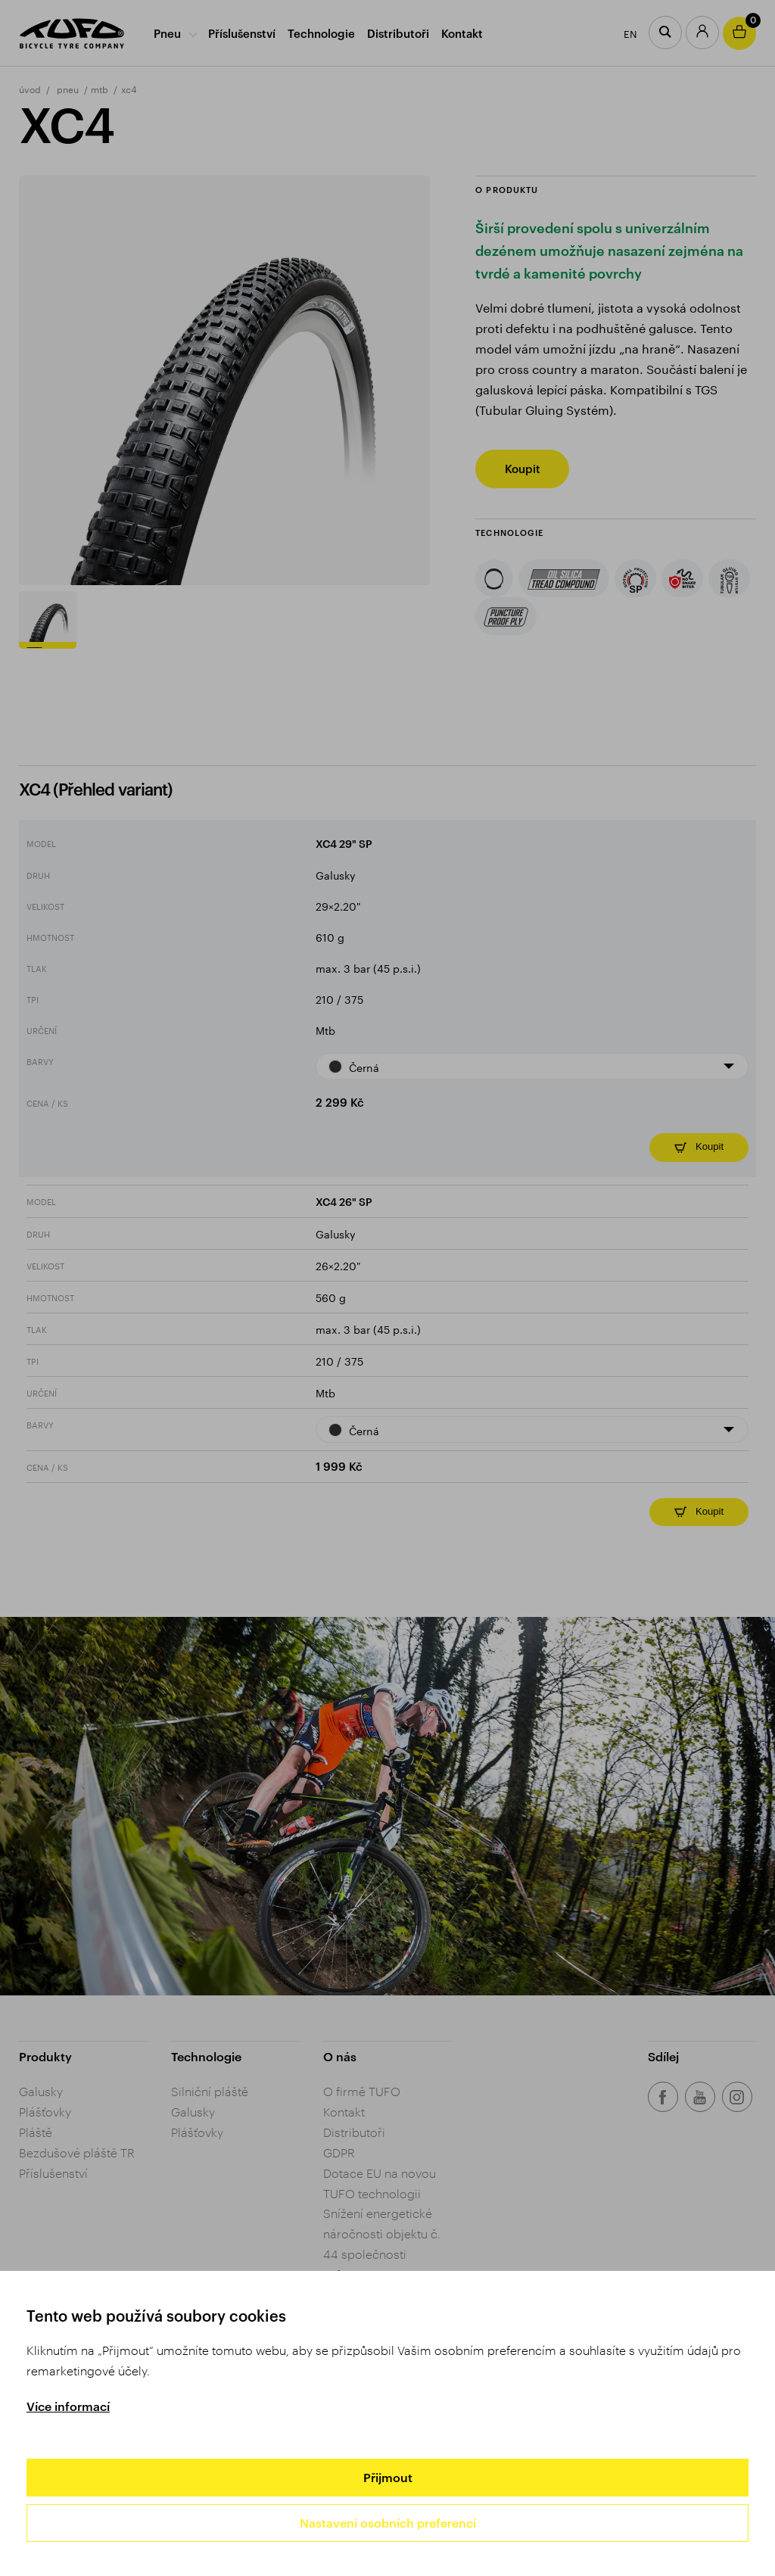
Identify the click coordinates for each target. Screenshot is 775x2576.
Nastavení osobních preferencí (388, 2522)
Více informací (68, 2406)
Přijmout (387, 2477)
